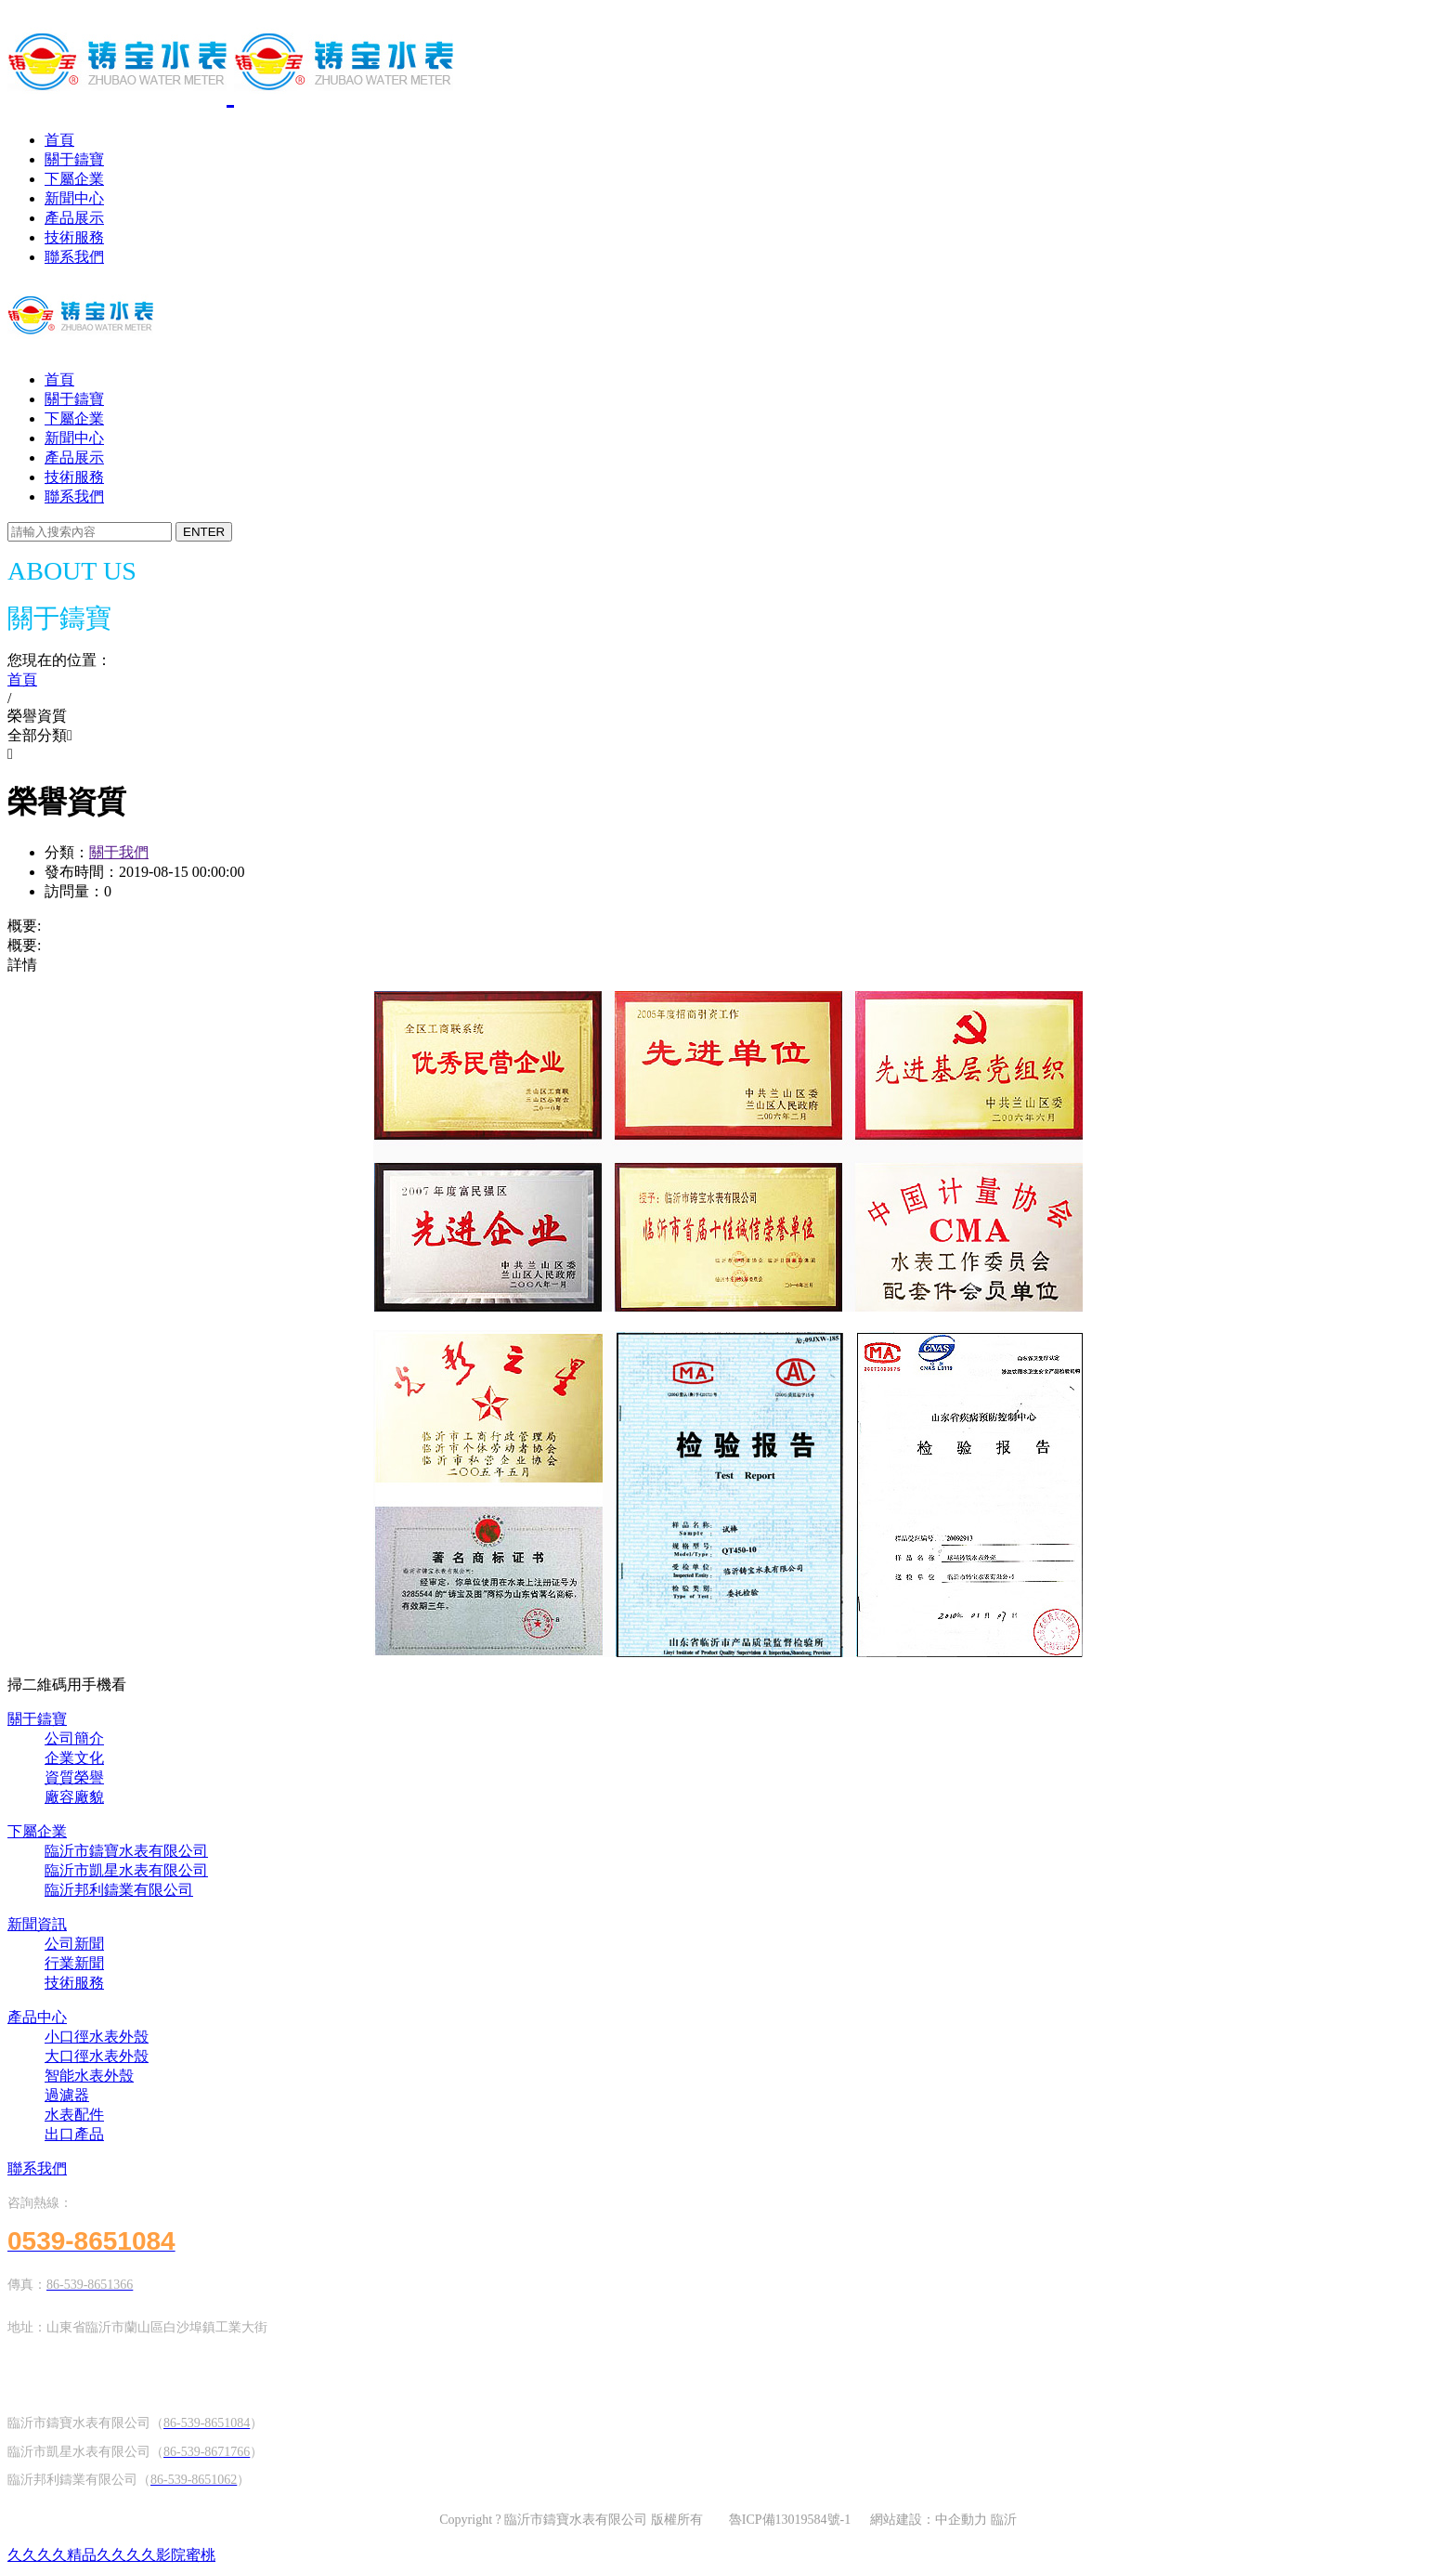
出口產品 (74, 2134)
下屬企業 (74, 179)
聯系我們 (74, 257)
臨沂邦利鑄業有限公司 (119, 1890)
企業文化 (74, 1758)
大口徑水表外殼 (97, 2056)
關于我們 (119, 852)
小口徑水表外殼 (97, 2036)
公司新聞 (74, 1944)
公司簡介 (74, 1738)
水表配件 (74, 2114)
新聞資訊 (37, 1924)
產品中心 (37, 2017)
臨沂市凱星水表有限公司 (126, 1870)
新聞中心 (74, 198)
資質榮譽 (74, 1777)
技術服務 (74, 237)
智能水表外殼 (89, 2075)
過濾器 (67, 2095)
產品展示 (74, 218)
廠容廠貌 (74, 1797)
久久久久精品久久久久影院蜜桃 (111, 2555)
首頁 (59, 140)
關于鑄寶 (74, 159)
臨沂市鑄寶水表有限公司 (126, 1851)
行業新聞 (74, 1963)
